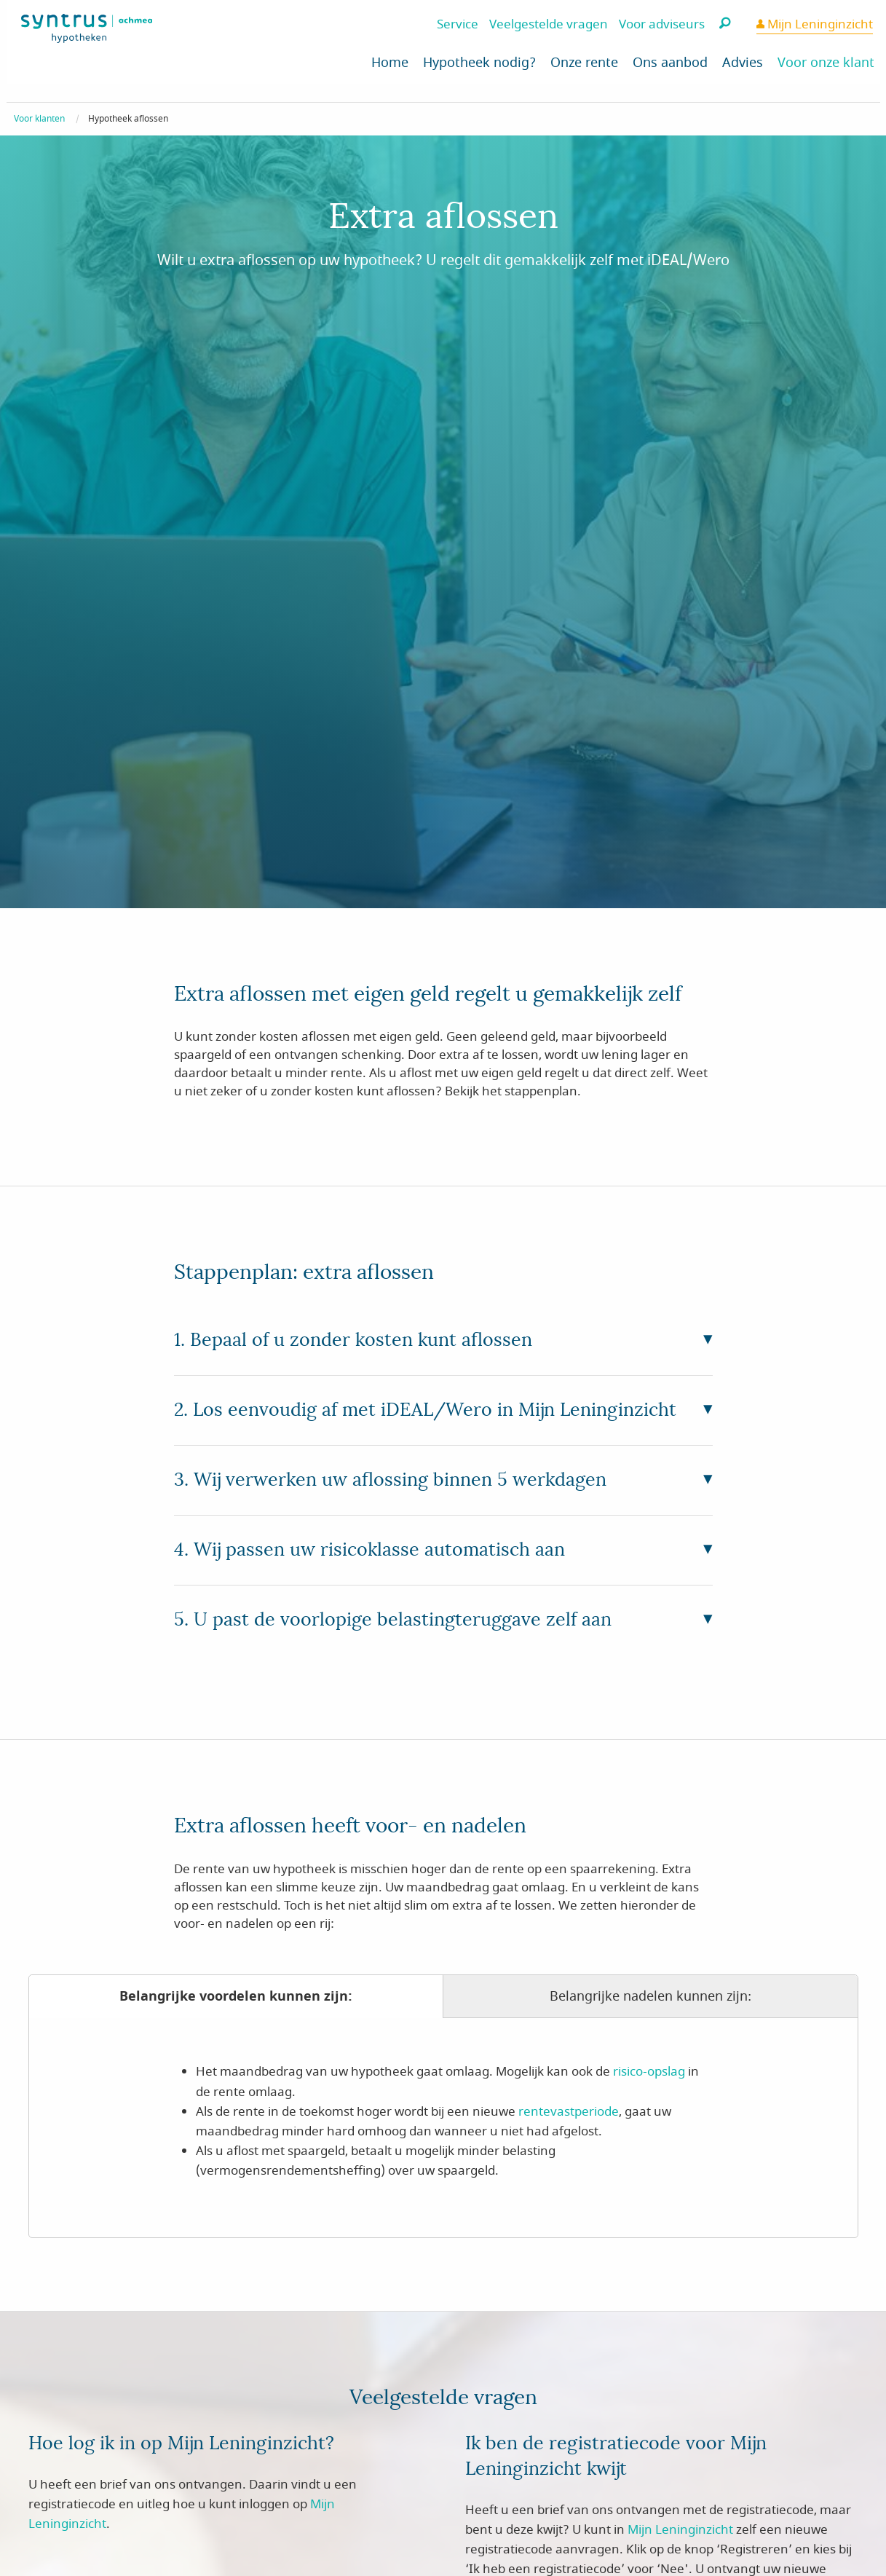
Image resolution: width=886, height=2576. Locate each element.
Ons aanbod (670, 62)
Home (389, 62)
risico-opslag (649, 2072)
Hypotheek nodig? (479, 62)
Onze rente (584, 62)
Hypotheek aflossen (128, 118)
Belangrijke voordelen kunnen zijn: (235, 1996)
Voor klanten (39, 118)
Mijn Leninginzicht (818, 24)
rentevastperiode (568, 2112)
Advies (742, 62)
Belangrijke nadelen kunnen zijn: (650, 1996)
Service (457, 24)
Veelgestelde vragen (548, 24)
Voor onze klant (826, 62)
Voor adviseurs (662, 24)
